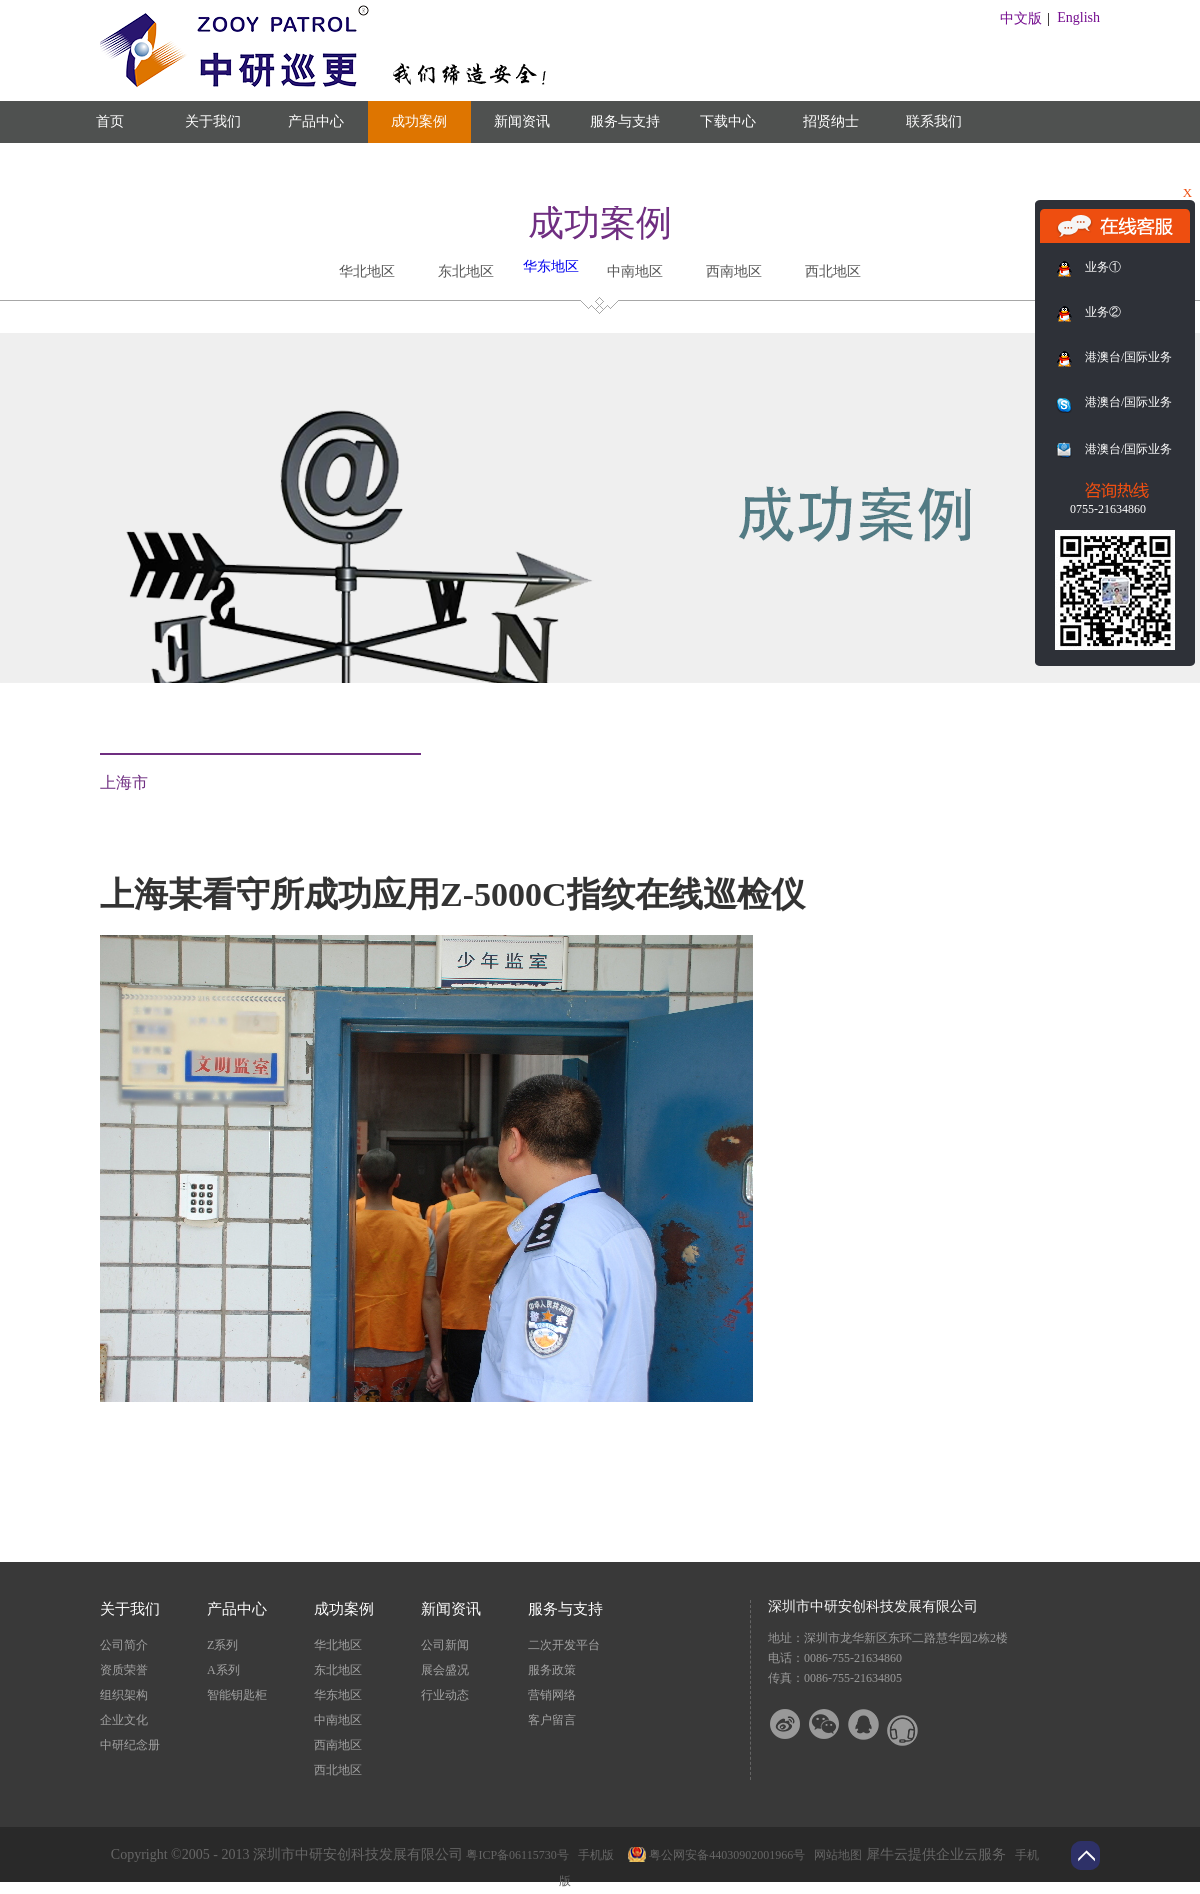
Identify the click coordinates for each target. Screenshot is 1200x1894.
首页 (110, 121)
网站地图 (835, 1855)
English (1078, 17)
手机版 (593, 1855)
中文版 (1021, 18)
